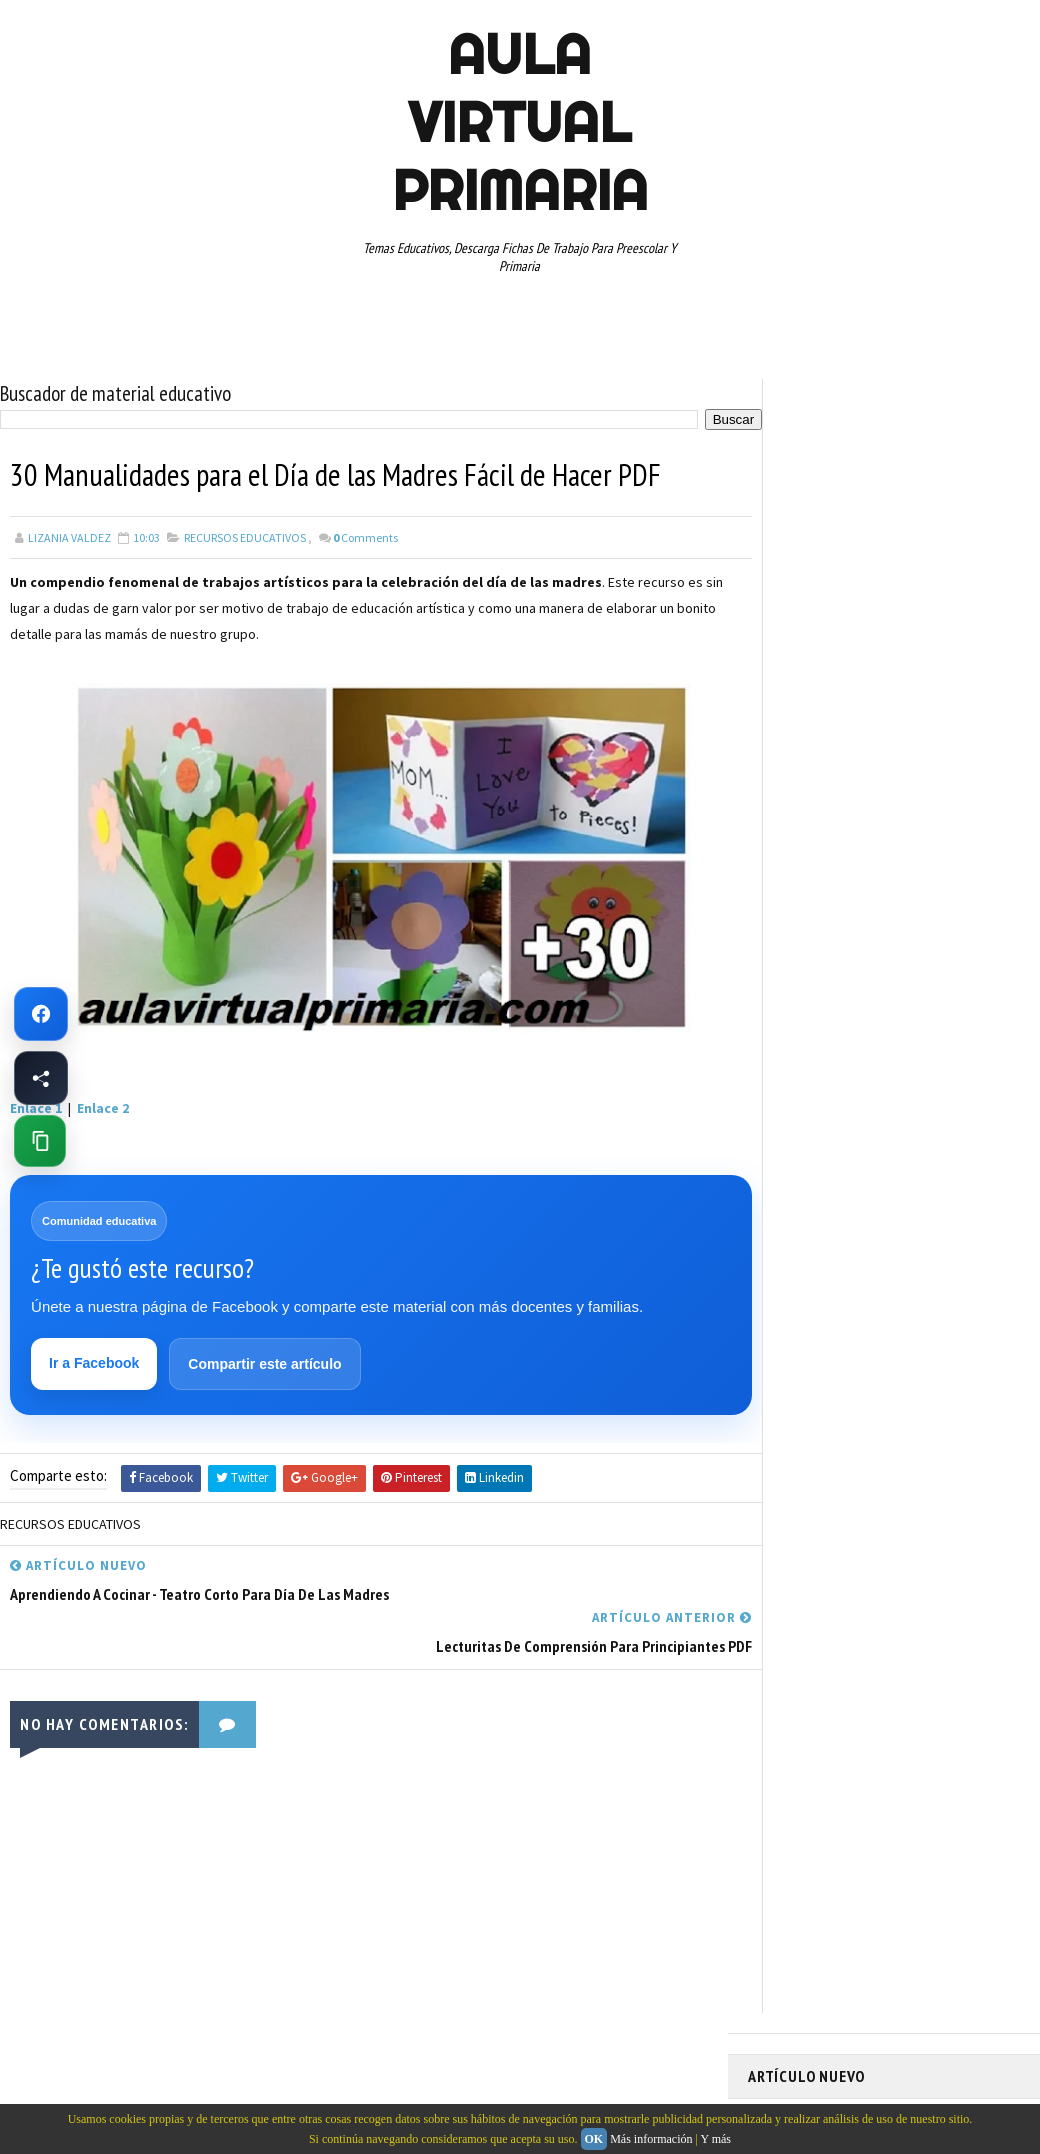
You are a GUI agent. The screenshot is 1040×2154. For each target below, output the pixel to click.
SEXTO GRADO (794, 1169)
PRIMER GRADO (797, 1064)
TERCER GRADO (925, 1204)
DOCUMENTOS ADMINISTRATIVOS (845, 924)
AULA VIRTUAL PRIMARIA (520, 122)
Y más (715, 2139)
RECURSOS (786, 1099)
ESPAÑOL (917, 959)
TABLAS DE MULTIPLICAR (919, 1169)
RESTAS (778, 1134)
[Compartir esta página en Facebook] (41, 1078)
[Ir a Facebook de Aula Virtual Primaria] (41, 1014)
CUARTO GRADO (946, 889)
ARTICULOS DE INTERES (819, 889)
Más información (651, 2139)
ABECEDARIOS (793, 854)
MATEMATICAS (958, 994)
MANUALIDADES (797, 994)
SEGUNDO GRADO (868, 1134)
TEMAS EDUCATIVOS (809, 1204)
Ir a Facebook (95, 1363)
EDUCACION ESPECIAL (813, 959)
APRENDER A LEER (898, 854)
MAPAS (879, 994)
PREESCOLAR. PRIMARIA (819, 1029)
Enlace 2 (103, 1107)
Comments (365, 536)
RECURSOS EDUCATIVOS (245, 536)
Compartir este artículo (265, 1364)
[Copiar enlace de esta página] (40, 1141)
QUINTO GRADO (901, 1064)
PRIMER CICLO (942, 1029)
